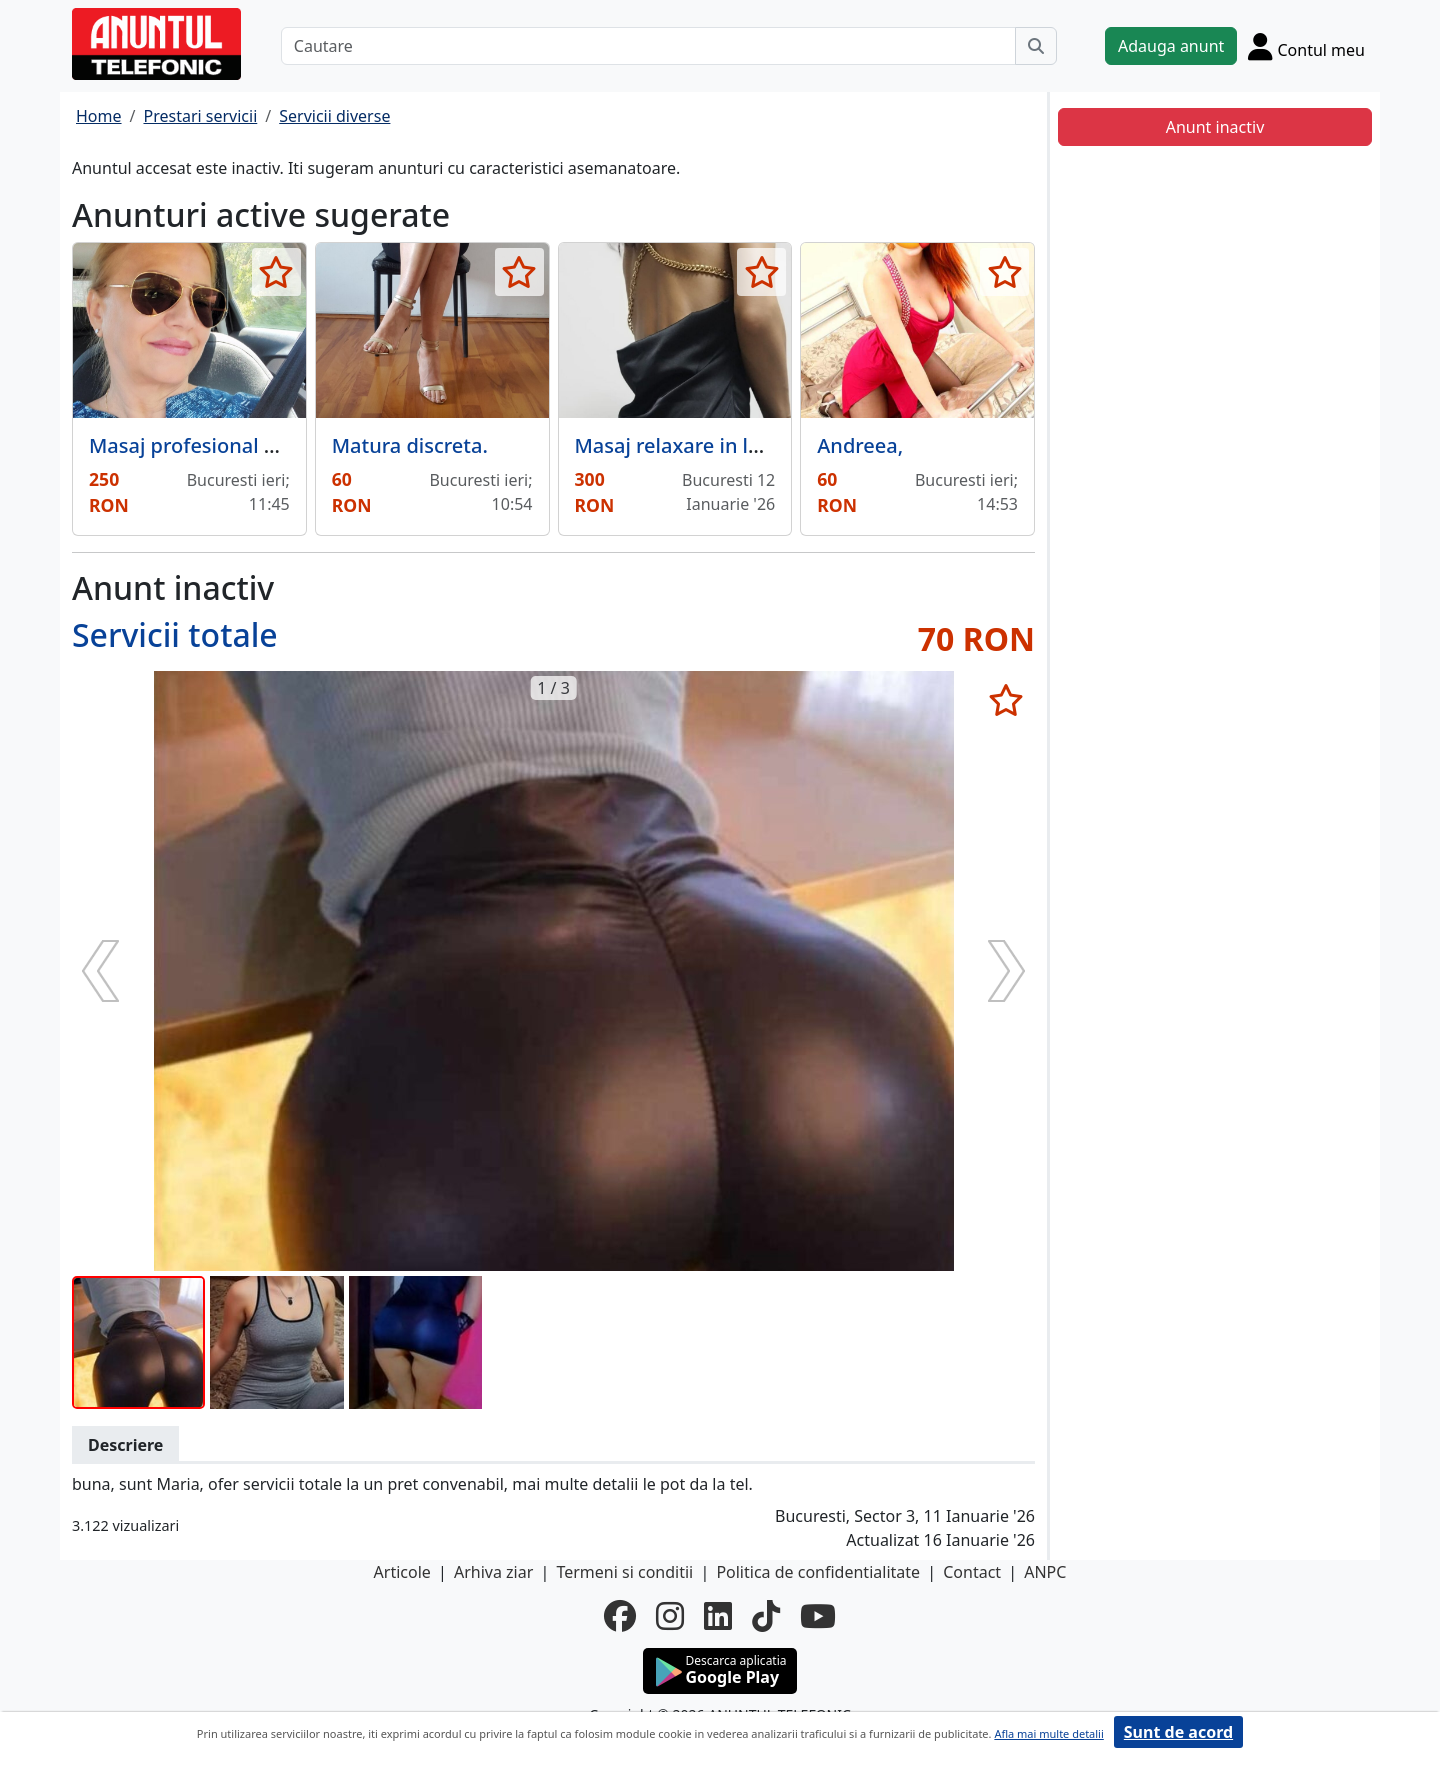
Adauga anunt (1171, 46)
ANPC (1045, 1572)
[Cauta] (1036, 46)
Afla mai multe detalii (1048, 1733)
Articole (402, 1572)
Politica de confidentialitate (818, 1572)
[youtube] (818, 1616)
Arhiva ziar (493, 1572)
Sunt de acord (1178, 1732)
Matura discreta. (410, 445)
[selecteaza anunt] (276, 272)
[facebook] (620, 1616)
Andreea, (860, 445)
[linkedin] (718, 1616)
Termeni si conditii (624, 1572)
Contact (972, 1572)
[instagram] (670, 1616)
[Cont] (1306, 46)
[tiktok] (766, 1616)
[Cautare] (648, 46)
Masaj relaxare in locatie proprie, (731, 445)
